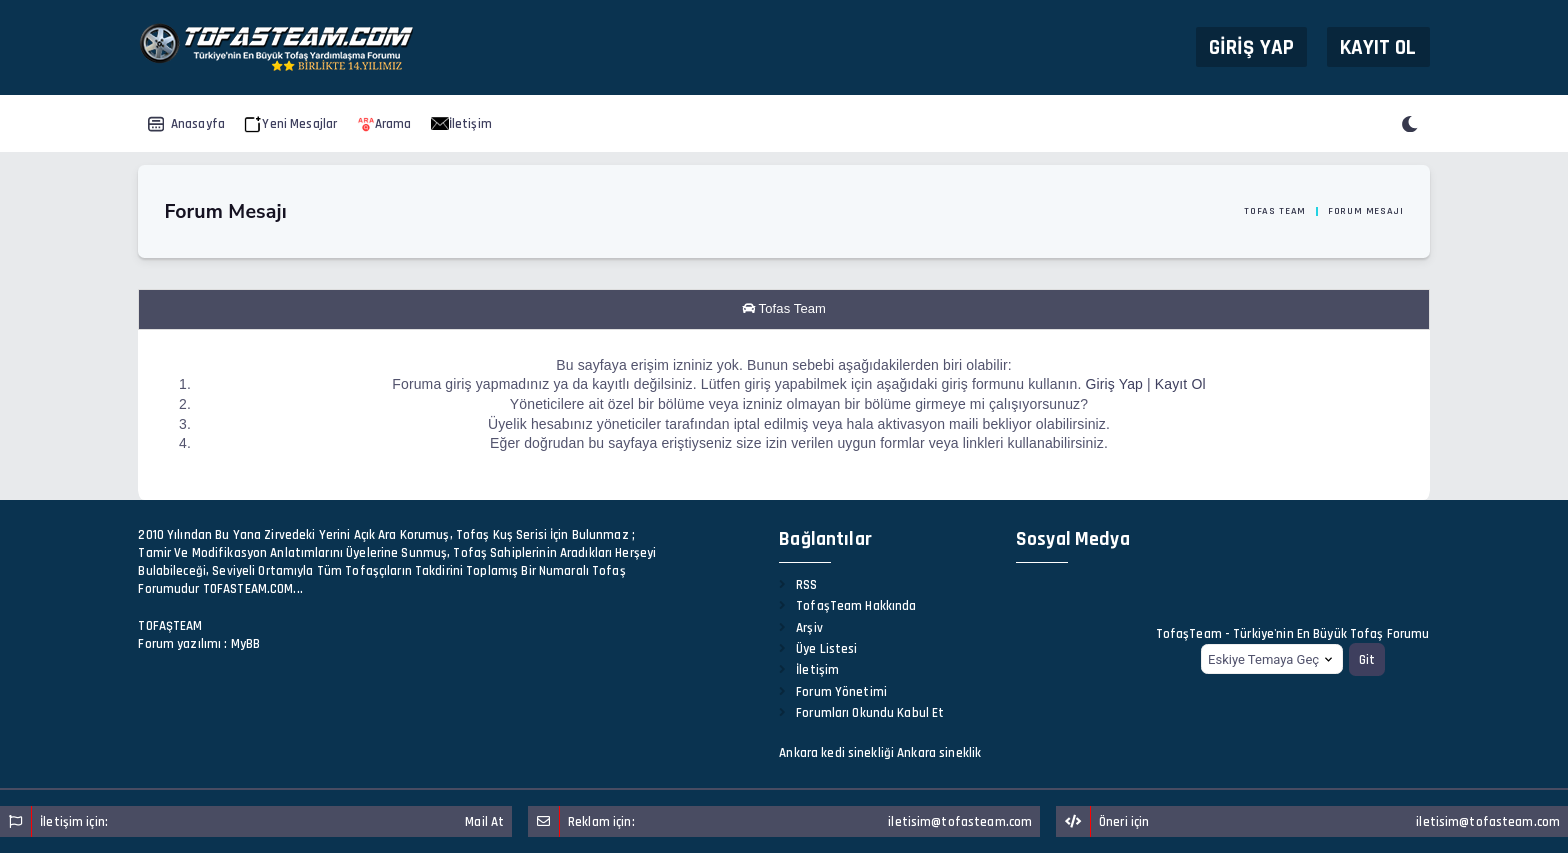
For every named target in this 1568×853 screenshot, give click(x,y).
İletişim (461, 124)
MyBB (246, 644)
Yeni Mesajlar (290, 124)
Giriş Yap (1251, 46)
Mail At (484, 822)
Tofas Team (1275, 211)
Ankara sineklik (939, 753)
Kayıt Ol (1378, 46)
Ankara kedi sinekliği (836, 753)
